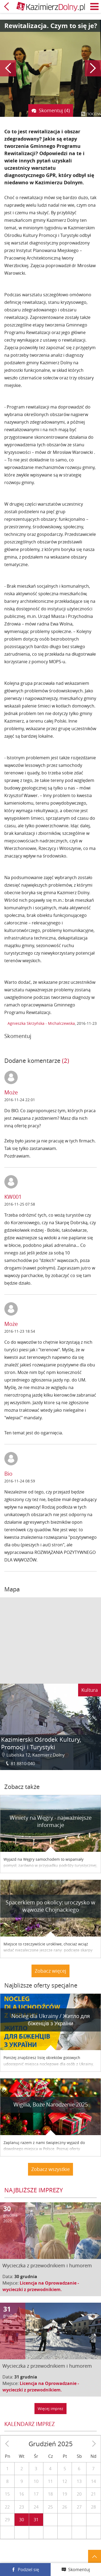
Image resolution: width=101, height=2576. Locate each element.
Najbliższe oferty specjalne (40, 1985)
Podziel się (28, 2569)
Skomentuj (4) (54, 110)
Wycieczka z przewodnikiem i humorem (47, 2265)
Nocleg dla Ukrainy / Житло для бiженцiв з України (50, 2019)
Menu (94, 6)
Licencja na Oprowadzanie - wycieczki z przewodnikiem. (40, 2286)
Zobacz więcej (50, 1971)
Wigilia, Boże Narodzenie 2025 (50, 2104)
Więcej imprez (50, 2408)
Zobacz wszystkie (50, 2169)
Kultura (89, 1690)
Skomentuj (79, 2569)
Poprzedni (8, 68)
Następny (93, 68)
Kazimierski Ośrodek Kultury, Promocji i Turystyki (41, 1743)
